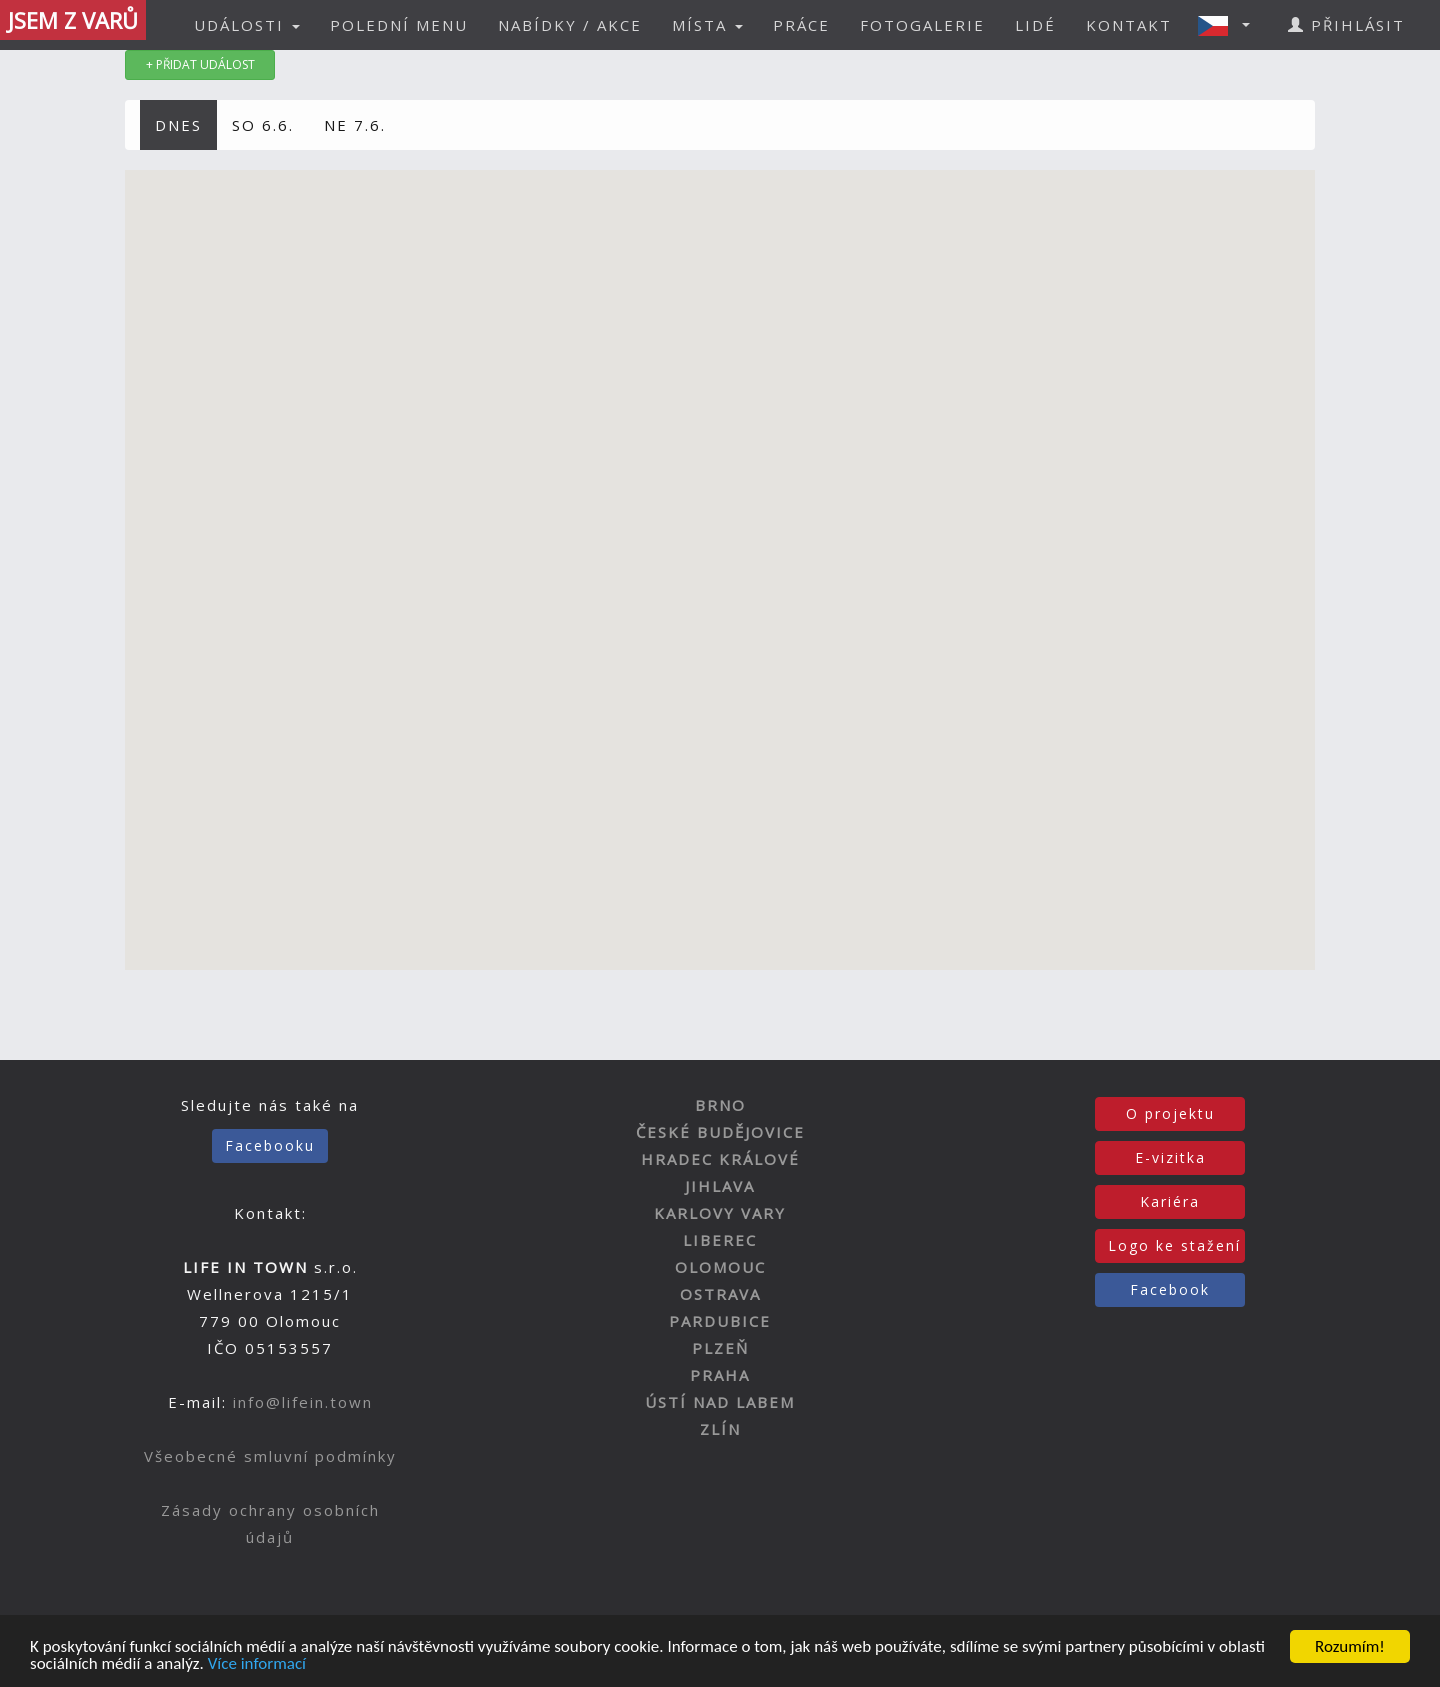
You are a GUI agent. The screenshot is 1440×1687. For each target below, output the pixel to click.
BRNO (720, 1105)
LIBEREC (720, 1240)
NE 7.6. (355, 125)
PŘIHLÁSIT (1346, 25)
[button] (1230, 25)
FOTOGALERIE (922, 25)
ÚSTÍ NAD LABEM (720, 1402)
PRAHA (720, 1375)
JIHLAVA (720, 1186)
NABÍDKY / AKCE (570, 25)
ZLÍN (720, 1429)
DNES (178, 125)
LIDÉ (1035, 25)
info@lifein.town (303, 1402)
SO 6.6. (263, 125)
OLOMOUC (720, 1267)
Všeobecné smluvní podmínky (270, 1456)
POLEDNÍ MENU (399, 25)
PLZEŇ (720, 1348)
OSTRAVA (720, 1294)
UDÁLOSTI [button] (247, 25)
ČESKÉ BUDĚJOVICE (720, 1132)
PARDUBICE (720, 1321)
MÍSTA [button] (707, 25)
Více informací (257, 1664)
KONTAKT (1129, 25)
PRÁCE (801, 25)
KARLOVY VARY (720, 1213)
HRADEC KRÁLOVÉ (720, 1159)
